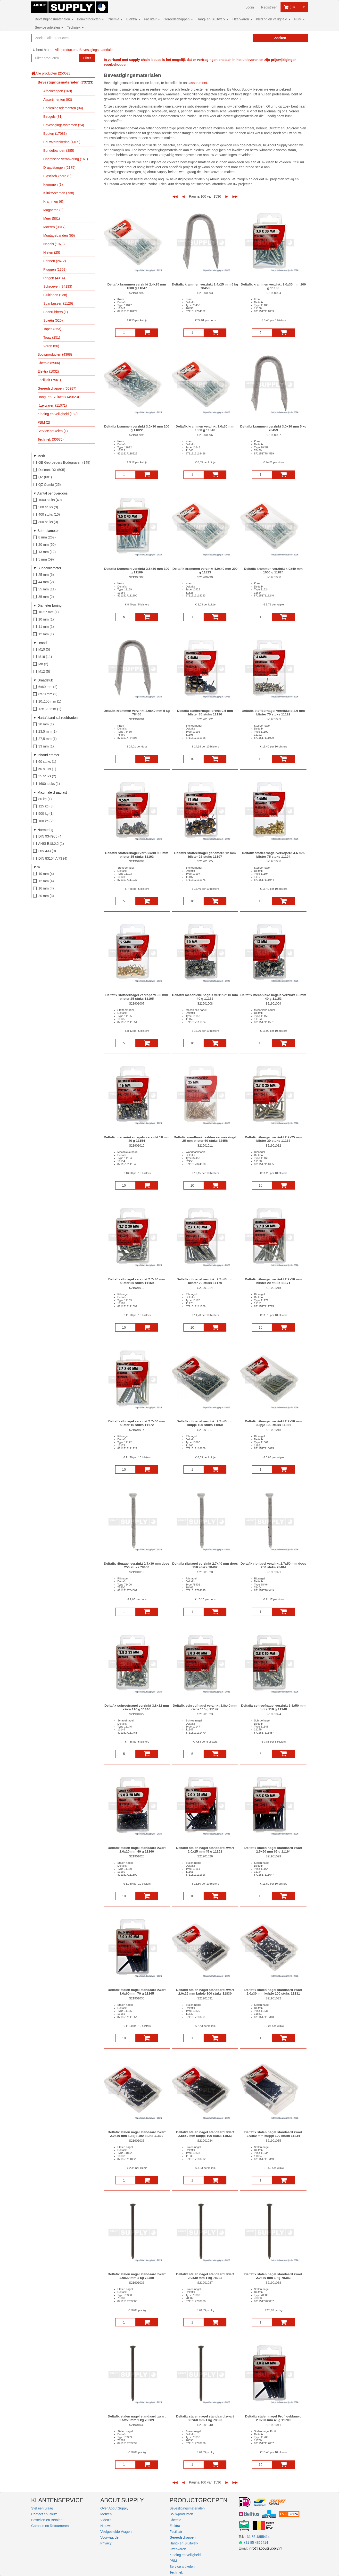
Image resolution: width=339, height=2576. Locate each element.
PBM (299, 19)
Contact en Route (44, 2514)
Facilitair (152, 19)
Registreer (269, 7)
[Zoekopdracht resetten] (239, 38)
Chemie (115, 19)
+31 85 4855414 (257, 2537)
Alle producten (66, 50)
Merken (106, 2514)
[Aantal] (125, 332)
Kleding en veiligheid (273, 19)
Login (250, 7)
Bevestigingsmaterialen (54, 19)
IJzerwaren (242, 19)
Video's (105, 2520)
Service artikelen (49, 27)
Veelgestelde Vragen (116, 2532)
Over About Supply (114, 2508)
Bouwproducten (90, 19)
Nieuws (106, 2526)
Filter (87, 58)
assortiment (198, 83)
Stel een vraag (42, 2508)
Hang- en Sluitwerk (213, 19)
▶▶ (235, 196)
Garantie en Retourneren (50, 2526)
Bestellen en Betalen (46, 2520)
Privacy (106, 2543)
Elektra (133, 19)
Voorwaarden (110, 2537)
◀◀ (175, 196)
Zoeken (280, 38)
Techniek (75, 27)
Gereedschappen (178, 19)
